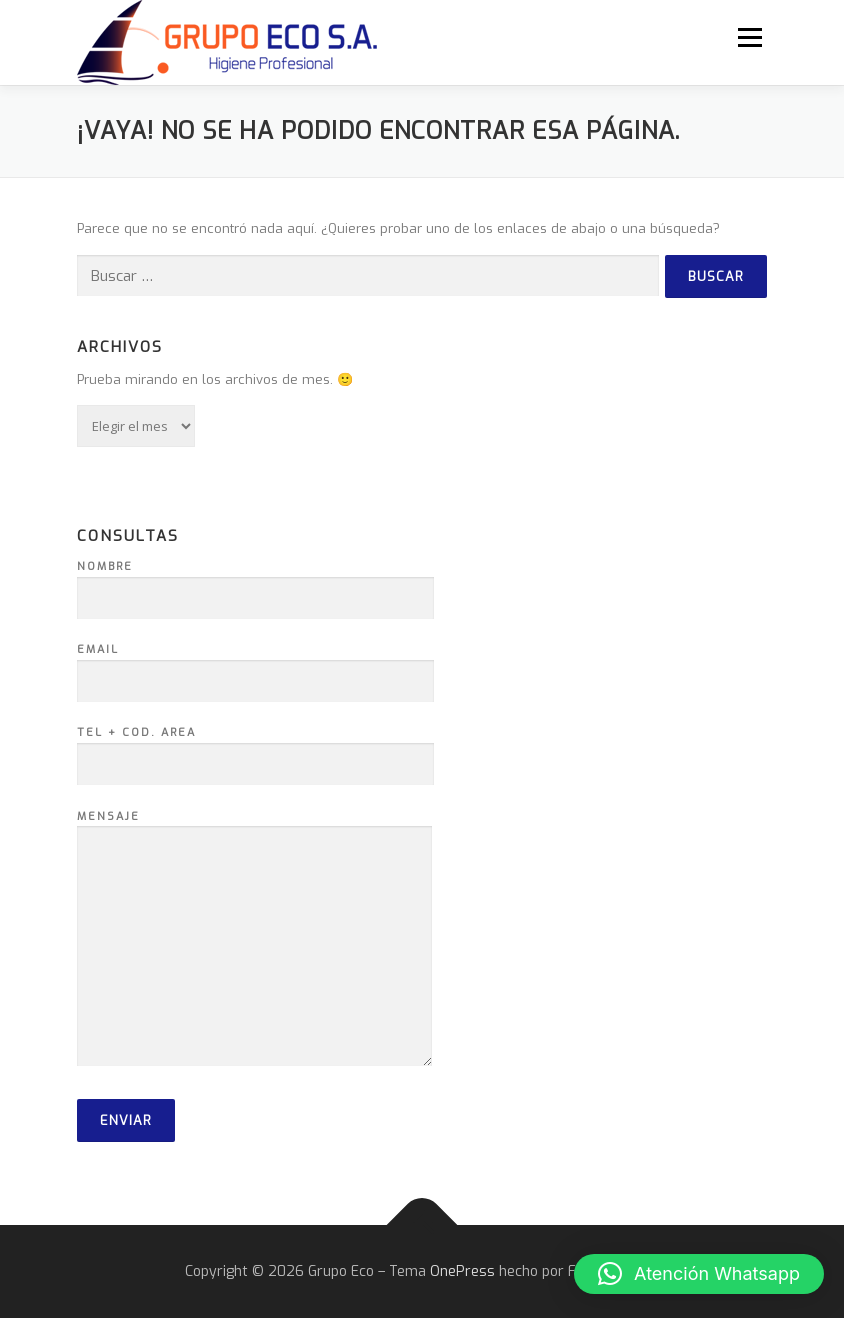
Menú (749, 37)
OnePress (462, 1271)
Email (255, 666)
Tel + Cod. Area (255, 749)
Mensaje (254, 940)
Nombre (255, 583)
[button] (699, 1274)
